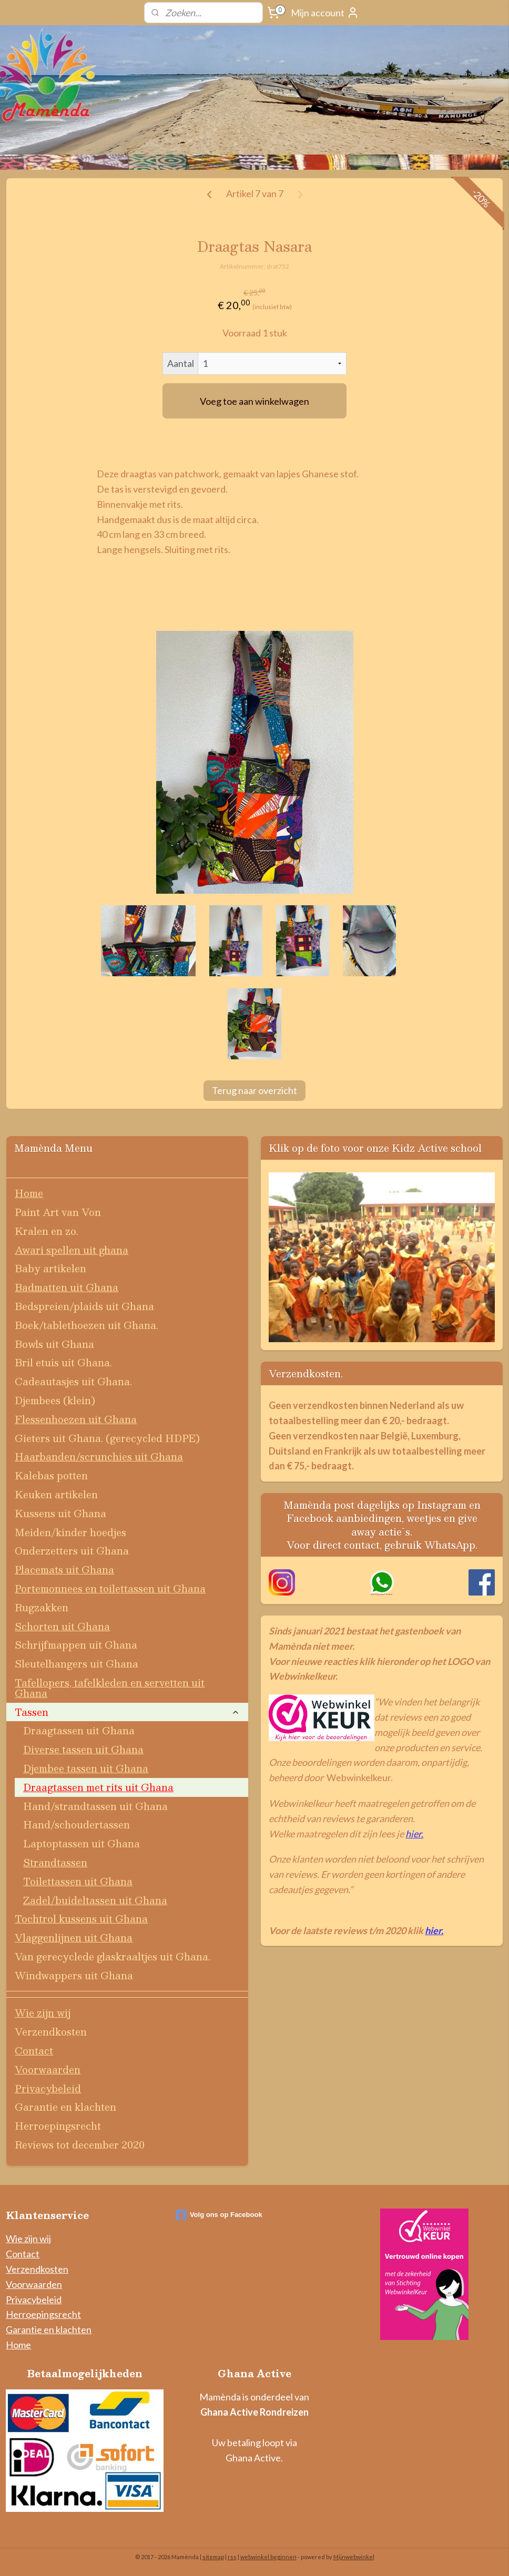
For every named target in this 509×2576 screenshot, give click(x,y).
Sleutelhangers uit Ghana (76, 1663)
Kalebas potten (51, 1475)
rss (232, 2556)
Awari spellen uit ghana (71, 1250)
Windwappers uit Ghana (74, 1975)
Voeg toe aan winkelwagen (254, 401)
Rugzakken (41, 1607)
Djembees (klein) (55, 1400)
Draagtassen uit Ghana (79, 1730)
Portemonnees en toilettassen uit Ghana (110, 1588)
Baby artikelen (50, 1268)
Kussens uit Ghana (60, 1513)
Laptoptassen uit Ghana (81, 1843)
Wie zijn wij (42, 2013)
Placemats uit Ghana (64, 1569)
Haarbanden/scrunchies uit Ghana (99, 1456)
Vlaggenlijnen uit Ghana (74, 1937)
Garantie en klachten (65, 2107)
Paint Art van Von (58, 1212)
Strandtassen (55, 1862)
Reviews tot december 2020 (80, 2145)
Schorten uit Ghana (62, 1626)
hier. (414, 1833)
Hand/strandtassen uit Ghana (95, 1806)
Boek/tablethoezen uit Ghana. (86, 1325)
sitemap (213, 2556)
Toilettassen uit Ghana (78, 1881)
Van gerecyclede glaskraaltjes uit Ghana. (112, 1956)
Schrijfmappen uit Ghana (76, 1645)
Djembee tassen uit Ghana (85, 1768)
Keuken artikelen (56, 1494)
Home (29, 1193)
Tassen (127, 1712)
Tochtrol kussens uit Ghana (81, 1918)
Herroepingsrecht (58, 2126)
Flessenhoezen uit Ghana (76, 1419)
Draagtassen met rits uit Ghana (98, 1787)
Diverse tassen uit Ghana (83, 1749)
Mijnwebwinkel (353, 2556)
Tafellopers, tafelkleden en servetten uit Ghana (110, 1687)
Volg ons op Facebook (219, 2215)
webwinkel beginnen (268, 2556)
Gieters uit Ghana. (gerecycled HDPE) (107, 1438)
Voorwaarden (47, 2069)
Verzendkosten (51, 2031)
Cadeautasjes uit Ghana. (73, 1381)
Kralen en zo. (46, 1231)
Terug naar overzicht (254, 1090)
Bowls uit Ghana (54, 1344)
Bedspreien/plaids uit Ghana (84, 1306)
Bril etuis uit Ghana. (63, 1362)
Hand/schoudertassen (76, 1824)
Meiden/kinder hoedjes (70, 1532)
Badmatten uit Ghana (66, 1287)
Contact (34, 2050)
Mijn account (325, 12)
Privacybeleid (48, 2088)
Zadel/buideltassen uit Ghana (95, 1900)
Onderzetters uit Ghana (72, 1550)
